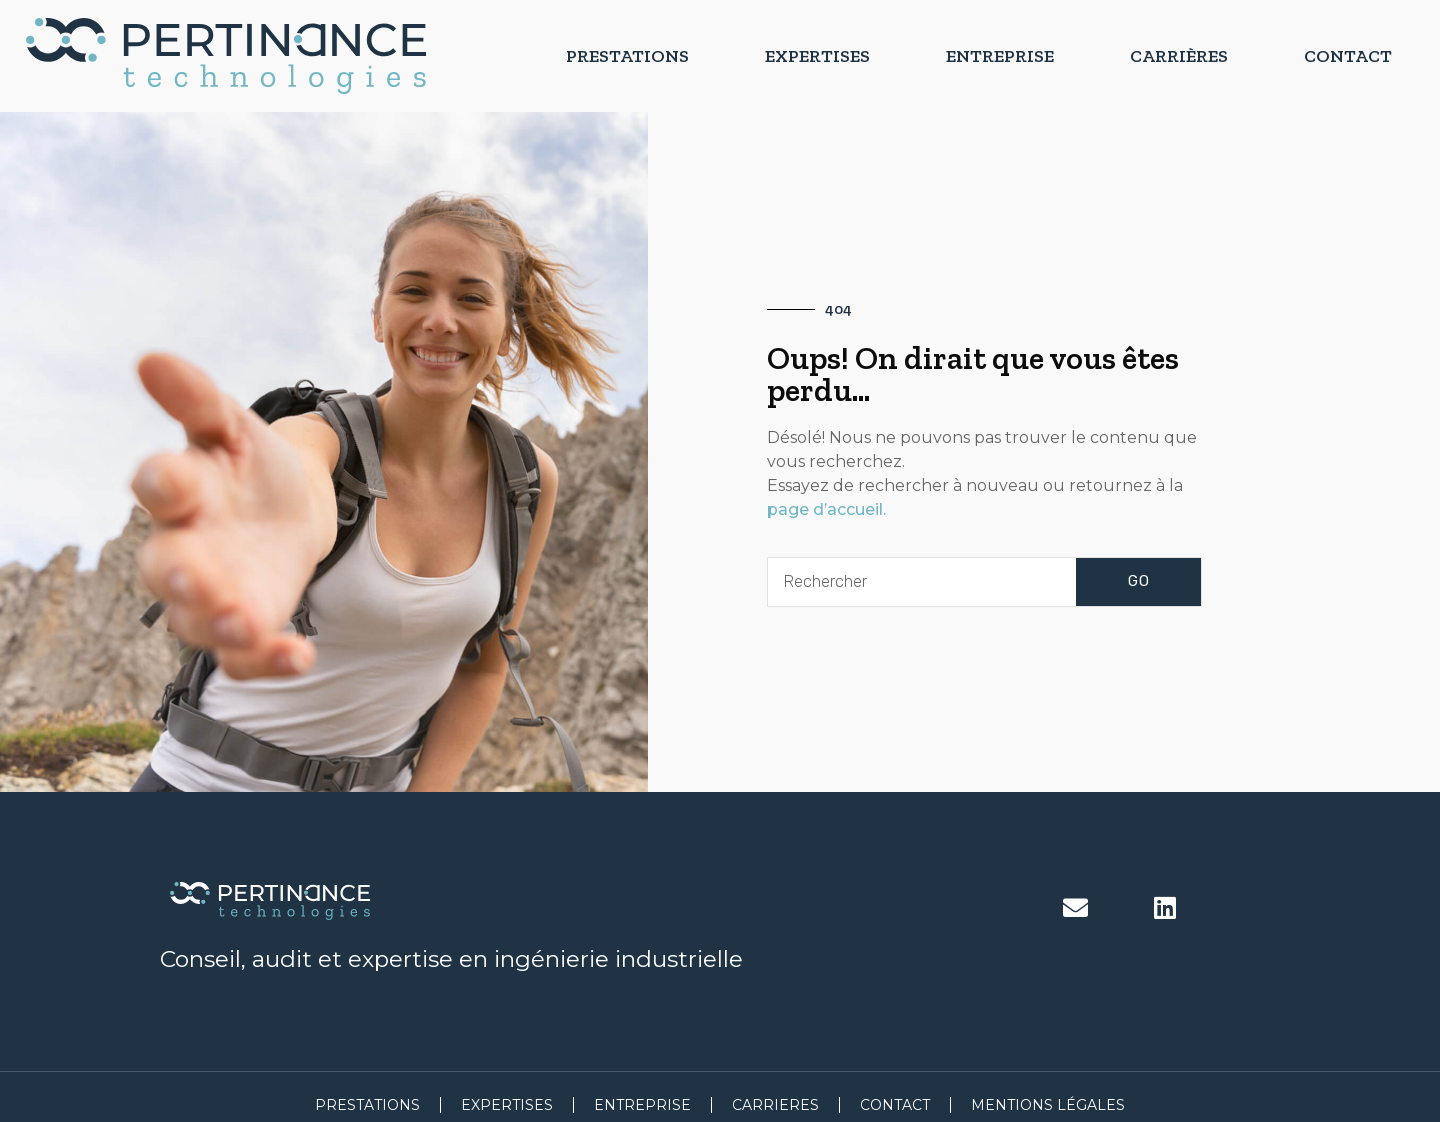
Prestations (627, 56)
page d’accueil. (826, 509)
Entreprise (1000, 56)
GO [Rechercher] (1139, 581)
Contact (1348, 56)
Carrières (1179, 56)
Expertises (817, 56)
